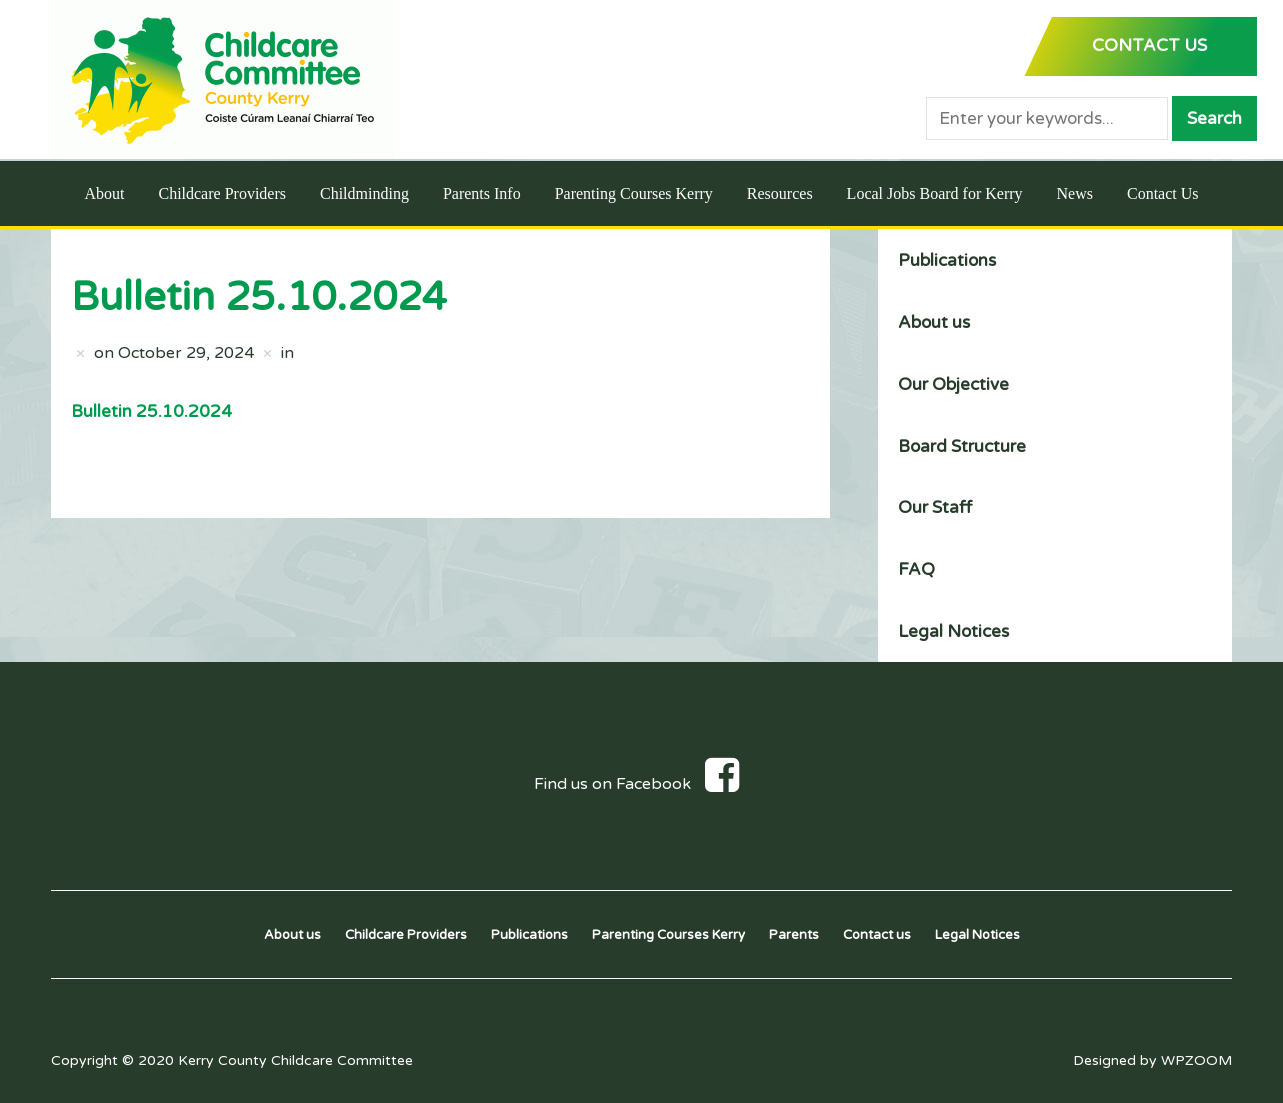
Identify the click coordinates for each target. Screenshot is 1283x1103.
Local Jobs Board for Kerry (935, 193)
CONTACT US (1149, 45)
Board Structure (962, 446)
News (1075, 193)
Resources (780, 193)
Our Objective (953, 384)
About (104, 193)
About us (934, 322)
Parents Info (482, 193)
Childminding (364, 193)
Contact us (877, 935)
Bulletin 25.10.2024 (151, 411)
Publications (947, 260)
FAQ (916, 569)
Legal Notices (953, 631)
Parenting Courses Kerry (634, 193)
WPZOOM (1196, 1060)
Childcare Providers (222, 193)
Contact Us (1163, 193)
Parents (794, 935)
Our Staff (935, 507)
